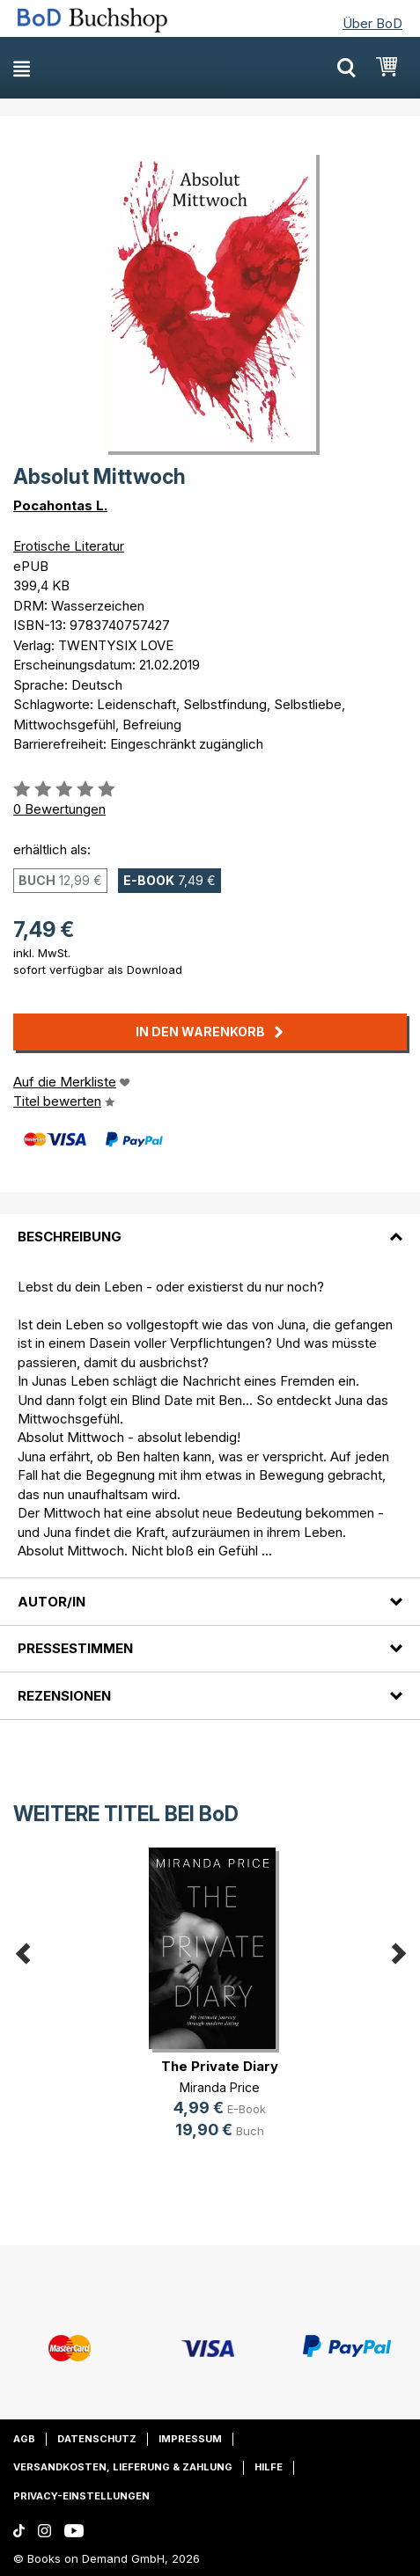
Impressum (190, 2439)
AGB (24, 2439)
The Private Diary (219, 2066)
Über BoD (372, 23)
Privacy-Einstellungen (81, 2496)
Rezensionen (64, 1695)
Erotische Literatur (68, 546)
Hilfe (268, 2467)
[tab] (210, 1226)
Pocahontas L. (60, 505)
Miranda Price (220, 2087)
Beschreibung (70, 1236)
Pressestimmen (75, 1648)
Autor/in (51, 1601)
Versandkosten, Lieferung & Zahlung (122, 2467)
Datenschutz (96, 2439)
